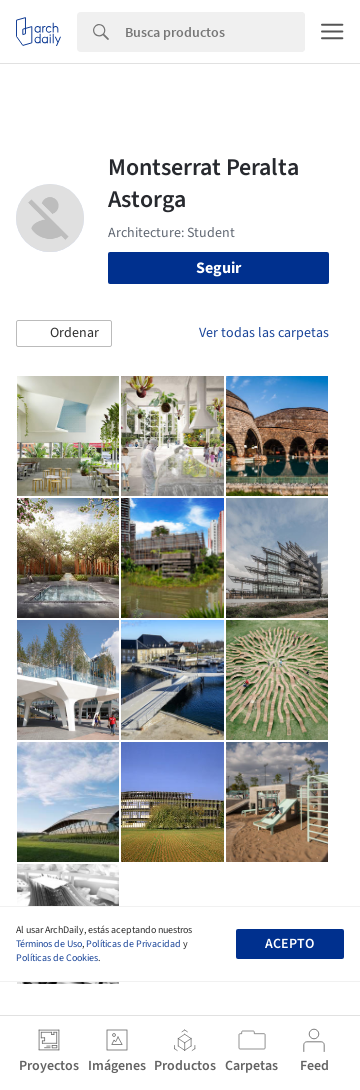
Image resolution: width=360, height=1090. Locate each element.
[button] (64, 334)
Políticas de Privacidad (133, 944)
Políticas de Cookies (57, 958)
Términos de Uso (49, 944)
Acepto (289, 944)
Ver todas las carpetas (264, 333)
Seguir (218, 268)
